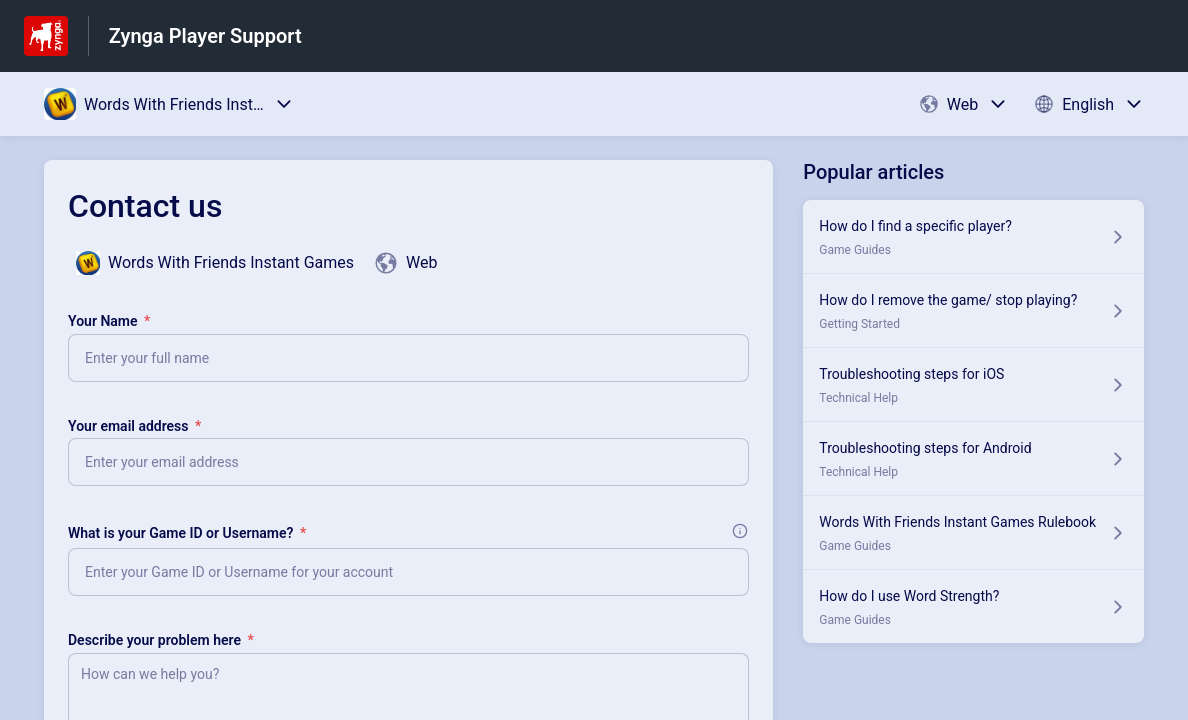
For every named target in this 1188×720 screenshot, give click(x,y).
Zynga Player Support (205, 36)
